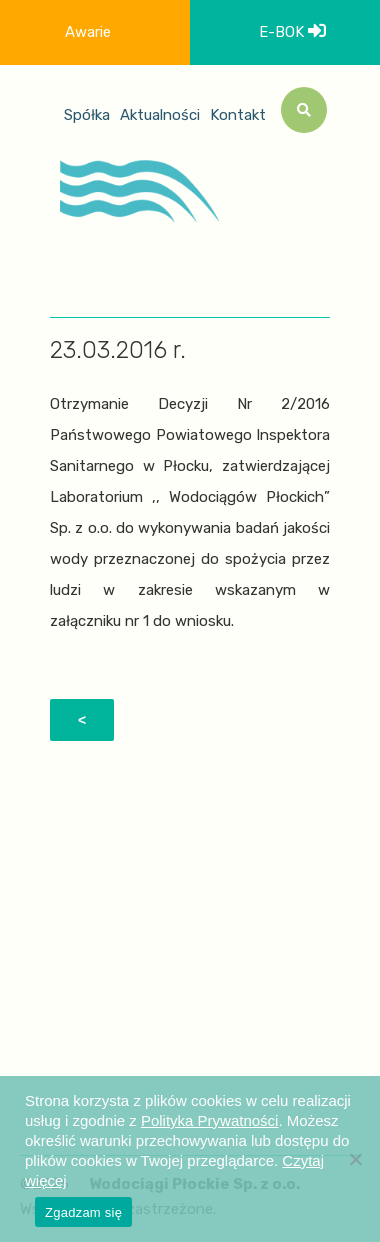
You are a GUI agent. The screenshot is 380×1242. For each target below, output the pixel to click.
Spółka (87, 115)
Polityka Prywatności (210, 1120)
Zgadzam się (83, 1212)
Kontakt (238, 115)
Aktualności (160, 115)
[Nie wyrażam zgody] (355, 1159)
